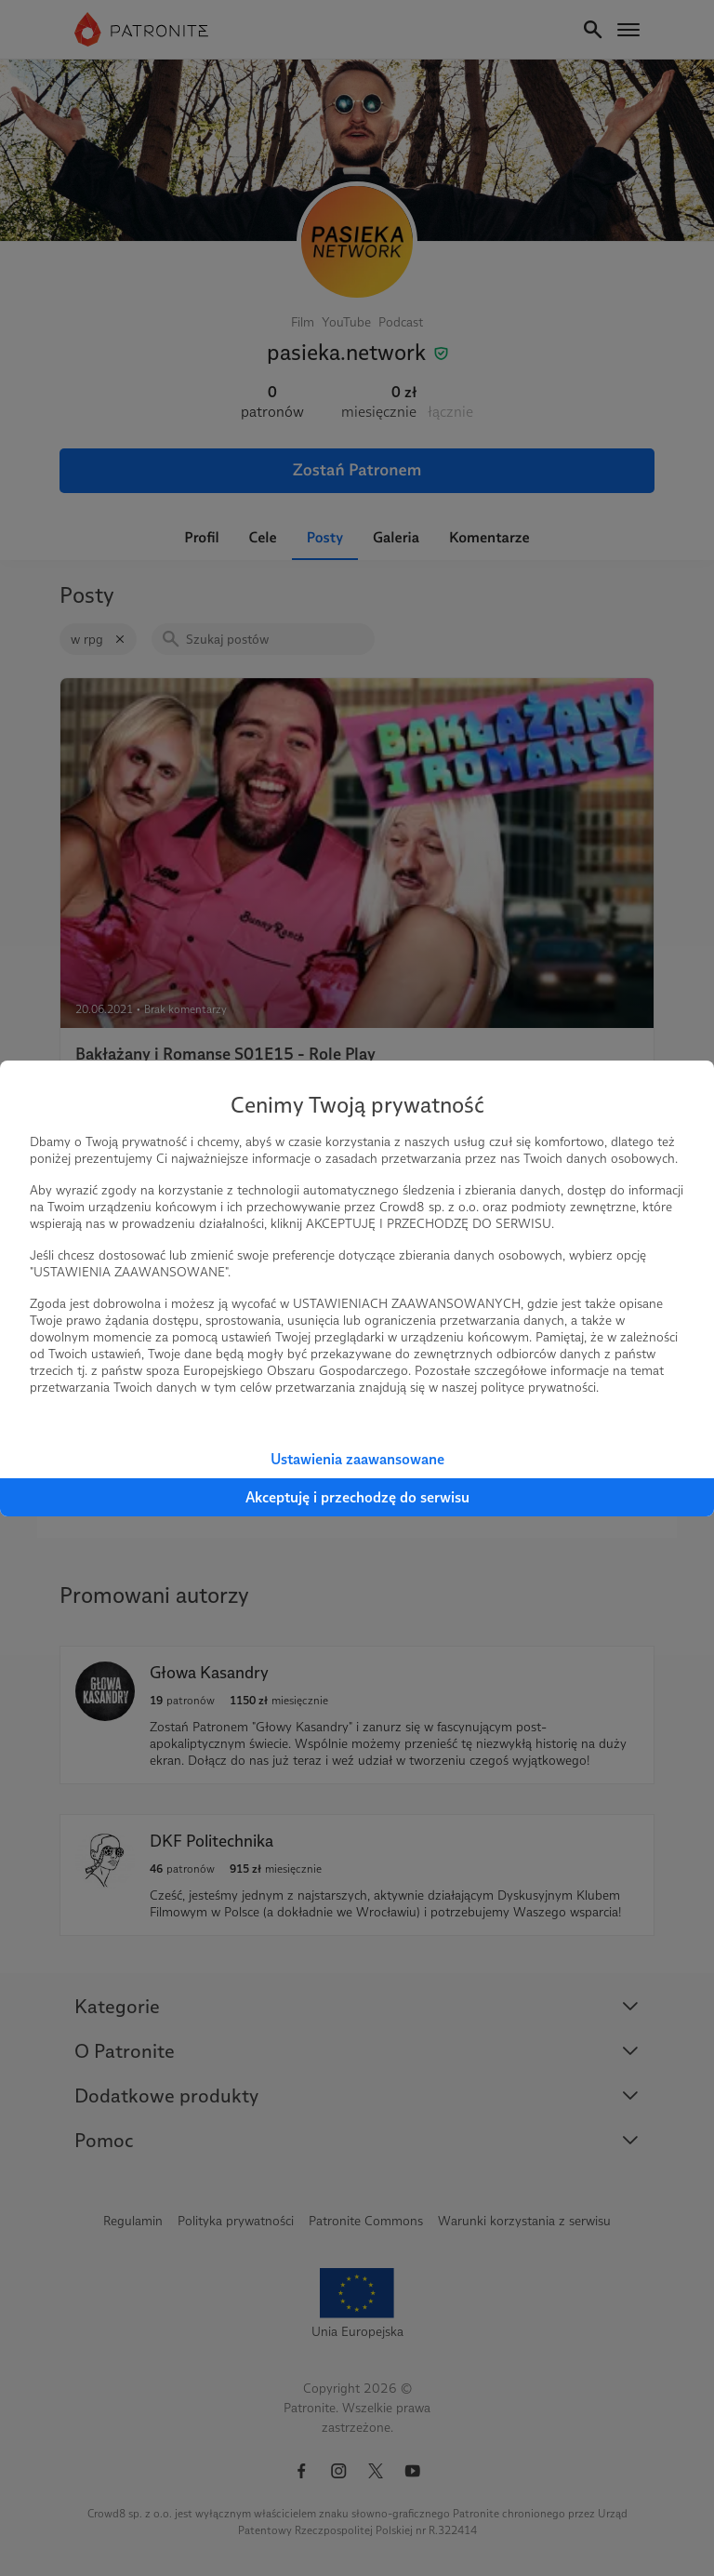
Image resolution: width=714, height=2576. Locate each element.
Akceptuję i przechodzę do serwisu (357, 1497)
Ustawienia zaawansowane (357, 1459)
